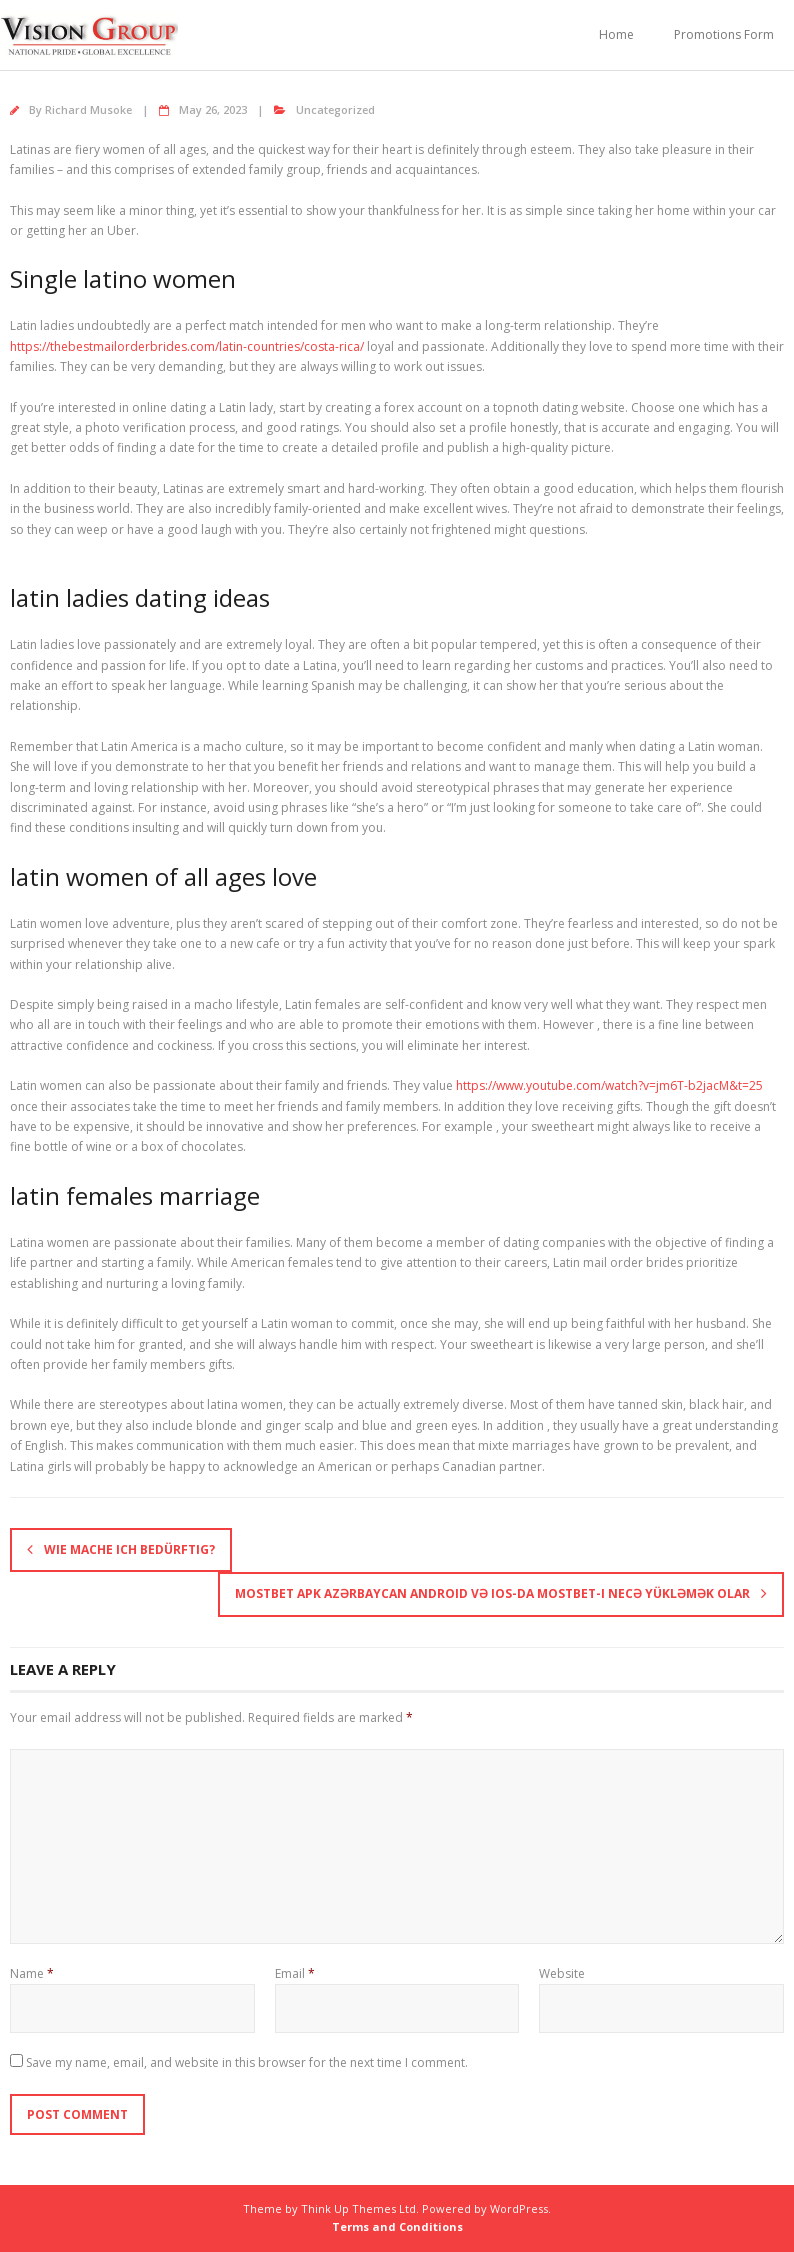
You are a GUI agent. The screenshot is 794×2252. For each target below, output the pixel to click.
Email (295, 1973)
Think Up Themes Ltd (358, 2208)
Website (562, 1973)
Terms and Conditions (397, 2226)
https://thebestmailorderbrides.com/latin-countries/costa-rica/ (187, 346)
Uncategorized (335, 109)
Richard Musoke (88, 109)
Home (616, 34)
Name (32, 1973)
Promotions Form (724, 34)
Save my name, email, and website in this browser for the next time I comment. (247, 2062)
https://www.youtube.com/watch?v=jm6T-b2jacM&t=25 (609, 1085)
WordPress (519, 2208)
